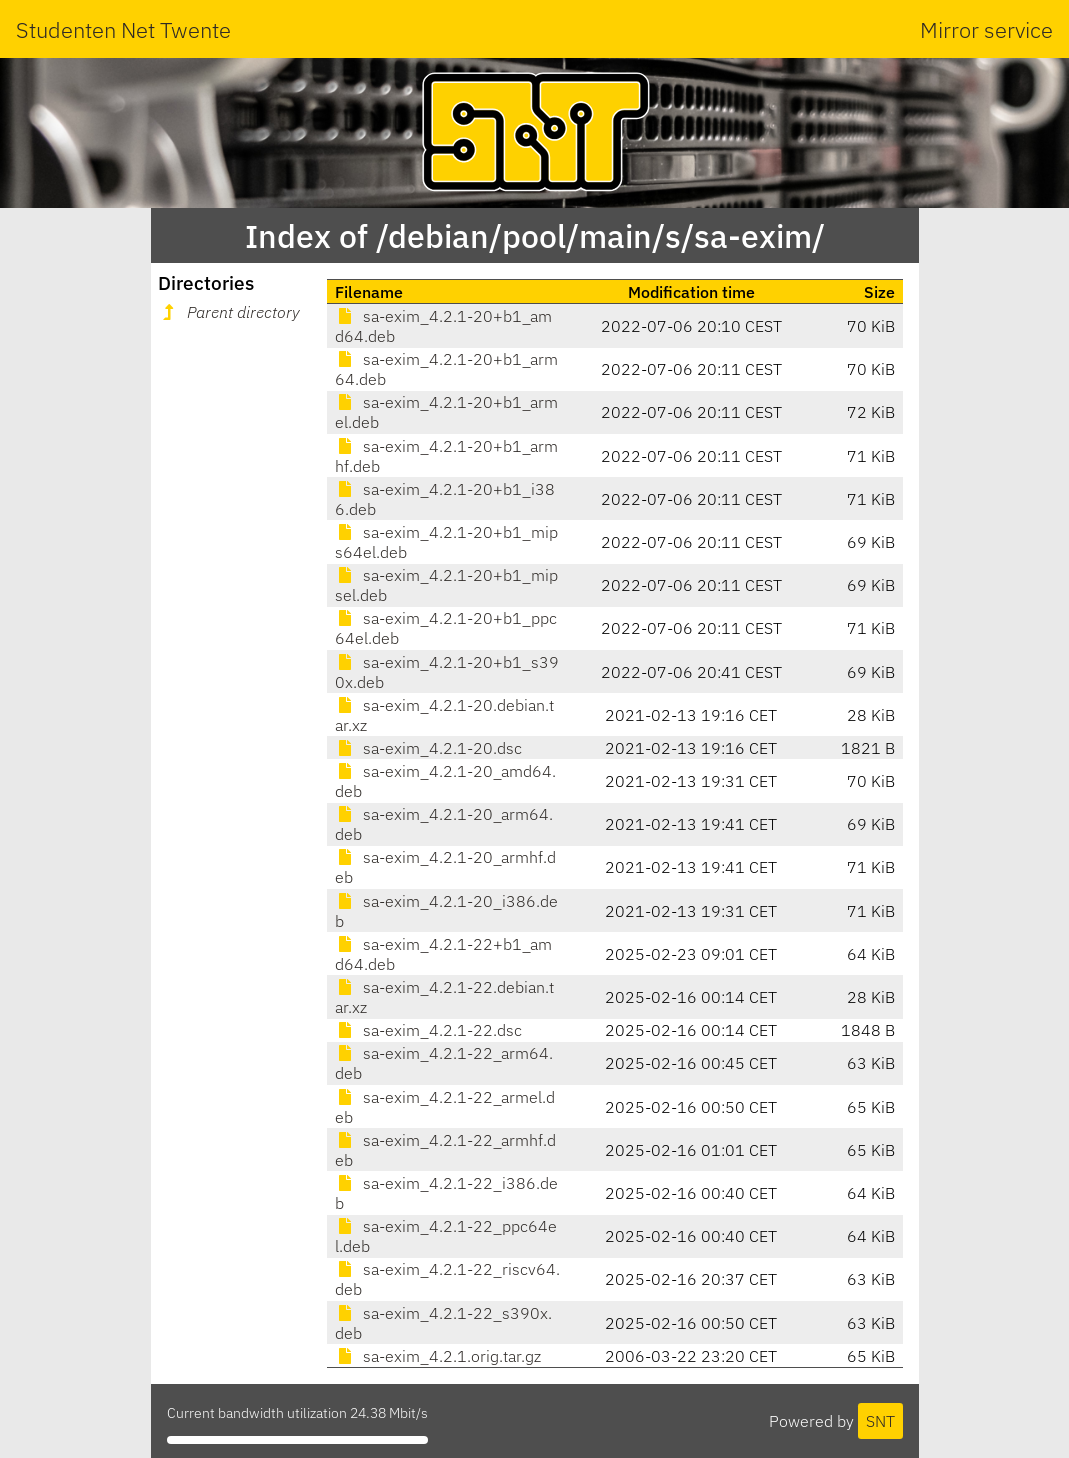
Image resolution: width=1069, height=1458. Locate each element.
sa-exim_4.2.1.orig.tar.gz (438, 1356)
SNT (880, 1421)
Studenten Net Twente (123, 29)
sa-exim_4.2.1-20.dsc (428, 748)
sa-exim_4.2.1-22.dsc (428, 1030)
